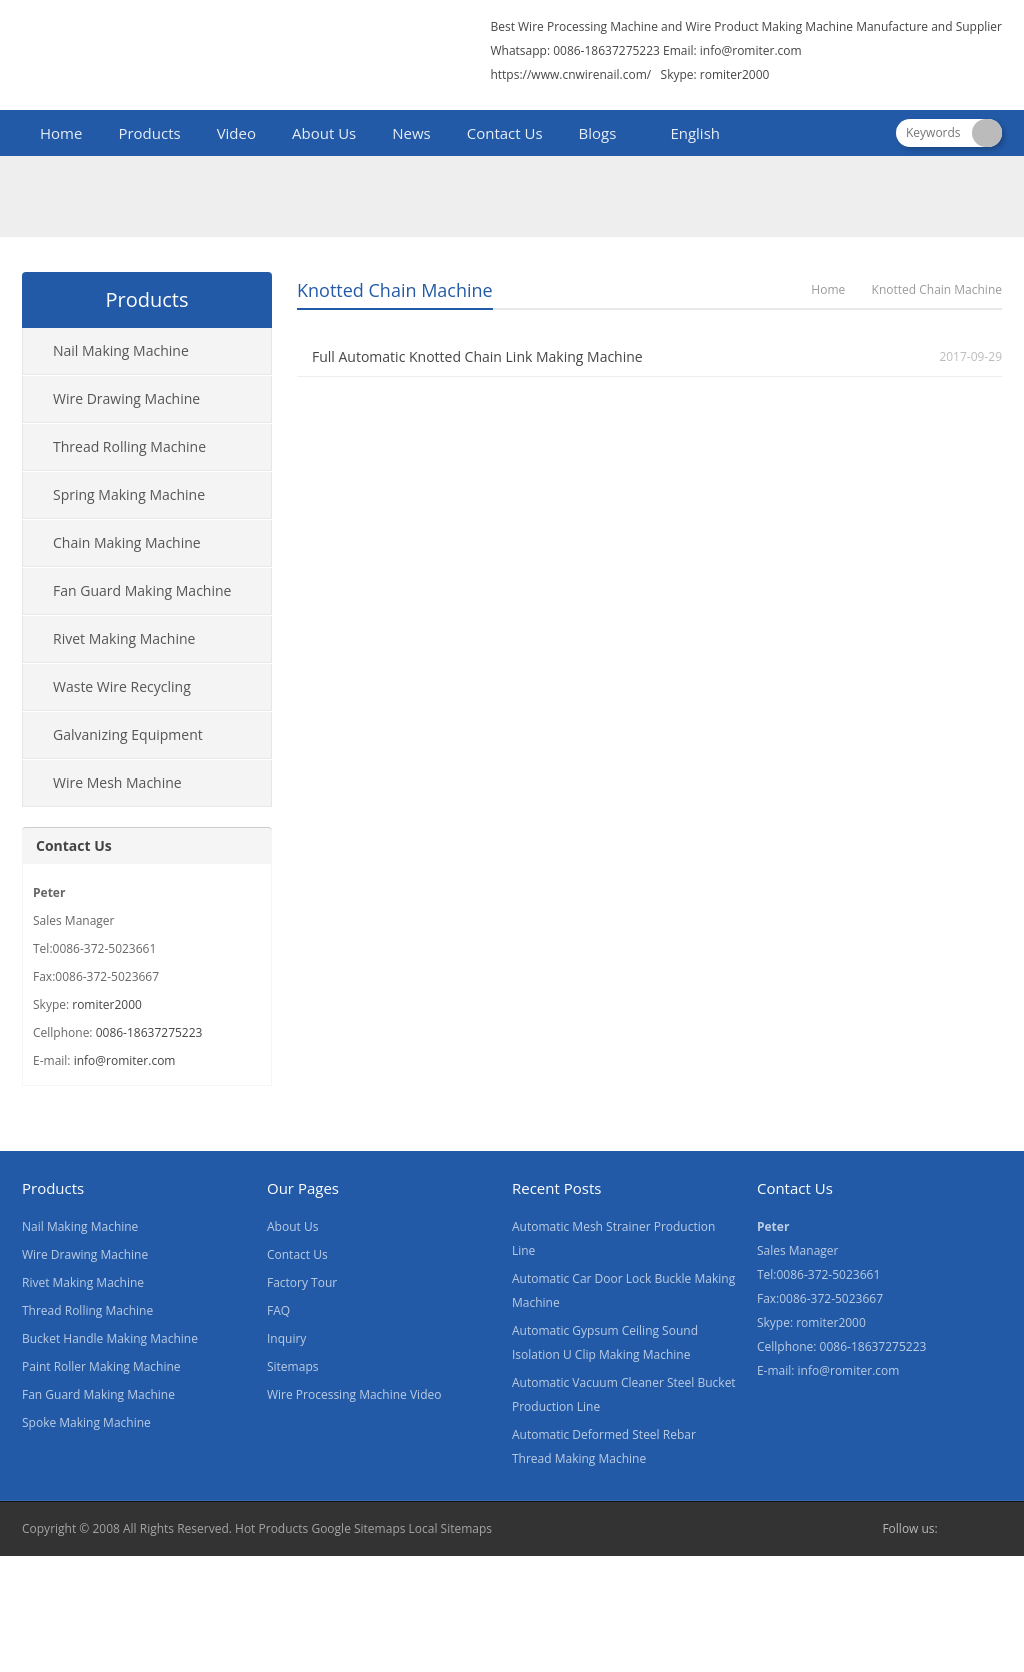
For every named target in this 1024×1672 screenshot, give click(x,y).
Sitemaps (292, 1366)
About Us (324, 133)
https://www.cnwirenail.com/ (570, 74)
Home (61, 133)
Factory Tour (302, 1282)
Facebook (958, 1529)
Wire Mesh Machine (117, 782)
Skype (990, 1529)
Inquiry (286, 1338)
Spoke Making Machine (86, 1422)
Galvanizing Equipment (128, 734)
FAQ (278, 1310)
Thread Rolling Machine (129, 446)
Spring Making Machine (129, 494)
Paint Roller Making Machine (101, 1366)
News (411, 133)
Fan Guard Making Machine (142, 590)
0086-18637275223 (149, 1032)
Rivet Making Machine (124, 638)
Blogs (598, 133)
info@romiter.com (751, 50)
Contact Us (505, 133)
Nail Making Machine (121, 350)
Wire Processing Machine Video (354, 1394)
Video (236, 133)
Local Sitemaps (451, 1528)
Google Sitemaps (358, 1528)
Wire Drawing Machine (126, 398)
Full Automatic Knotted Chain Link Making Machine (477, 356)
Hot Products (271, 1528)
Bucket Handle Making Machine (110, 1338)
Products (149, 133)
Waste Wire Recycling (122, 686)
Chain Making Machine (127, 542)
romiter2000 (107, 1004)
